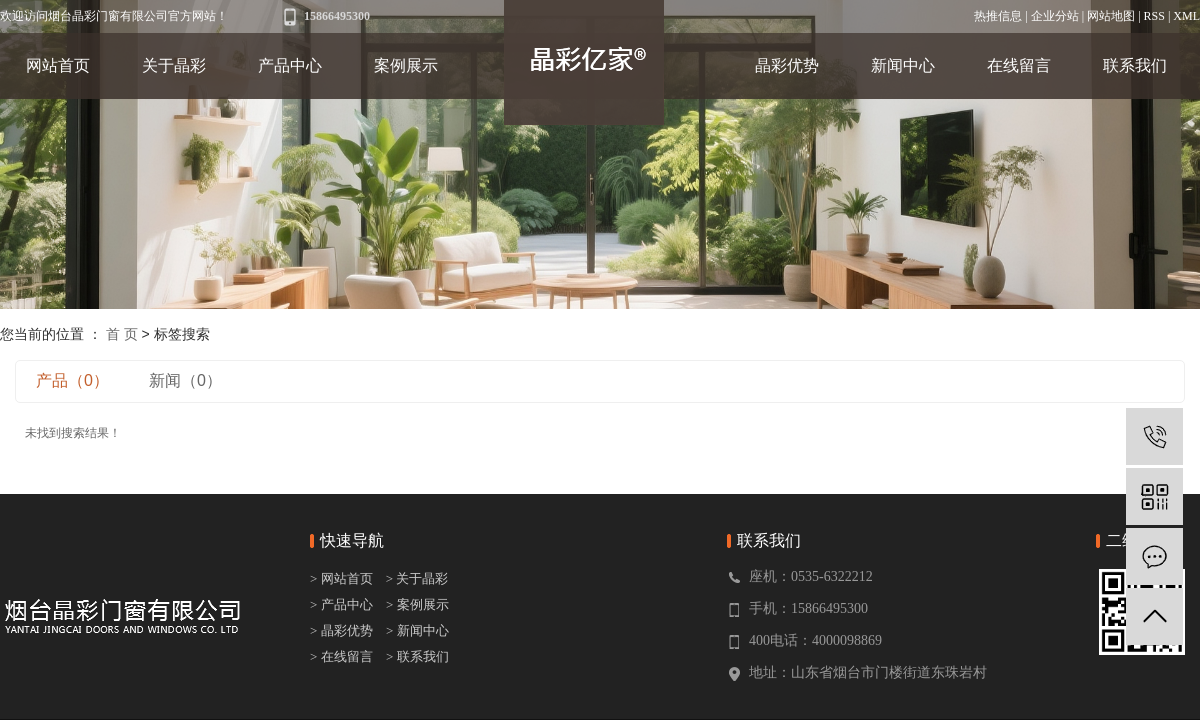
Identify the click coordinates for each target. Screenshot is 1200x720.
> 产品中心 (341, 604)
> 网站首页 (343, 578)
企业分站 (1055, 16)
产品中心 (290, 65)
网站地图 (1111, 16)
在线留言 (1019, 65)
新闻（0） (185, 380)
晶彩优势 (787, 65)
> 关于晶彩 (417, 578)
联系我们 (1135, 65)
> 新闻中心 (417, 630)
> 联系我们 (417, 656)
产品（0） (72, 380)
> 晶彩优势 (341, 630)
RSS (1154, 16)
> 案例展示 (417, 604)
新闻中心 (903, 65)
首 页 (122, 334)
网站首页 (58, 65)
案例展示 (406, 65)
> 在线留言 (341, 656)
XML (1186, 16)
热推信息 (998, 16)
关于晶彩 (174, 65)
